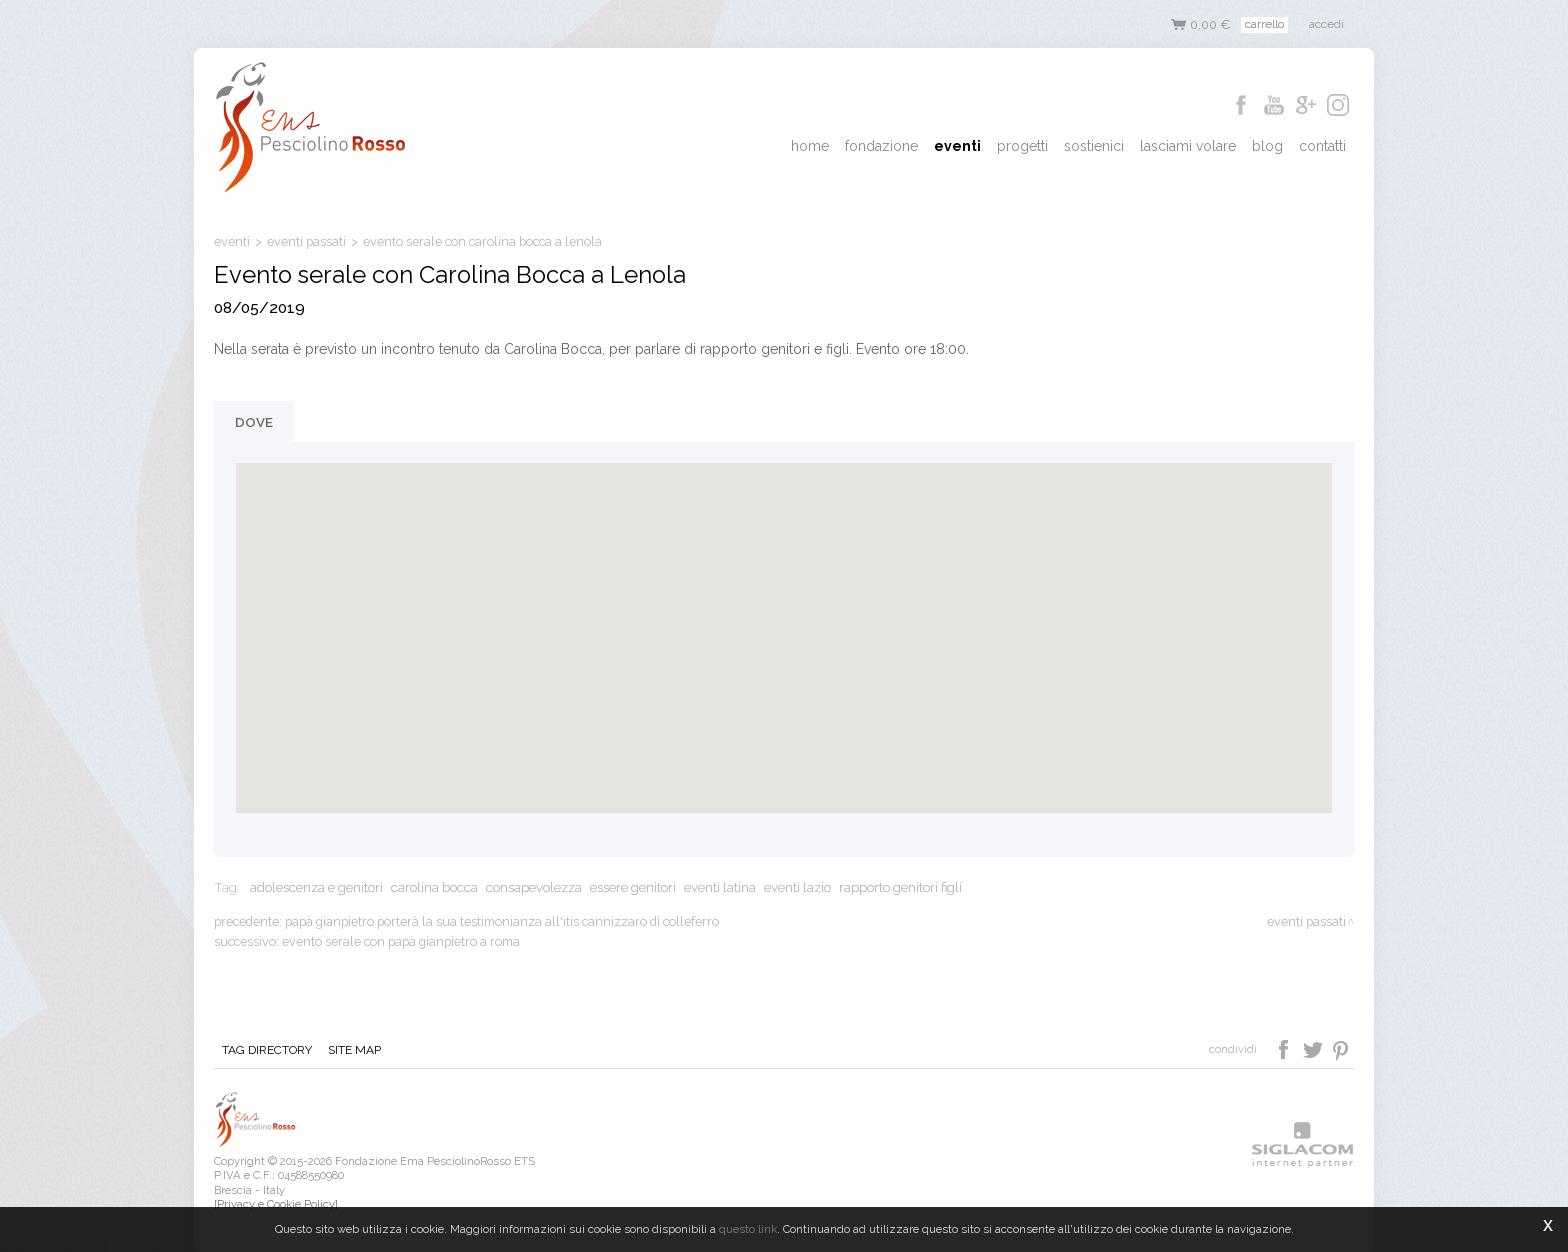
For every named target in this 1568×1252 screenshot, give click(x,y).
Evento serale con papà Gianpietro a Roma (401, 941)
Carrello (1264, 24)
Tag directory (267, 1050)
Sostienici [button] (1094, 146)
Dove (254, 422)
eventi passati (306, 241)
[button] (784, 619)
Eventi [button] (957, 146)
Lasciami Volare (1188, 146)
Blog (1267, 146)
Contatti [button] (1322, 146)
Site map (354, 1050)
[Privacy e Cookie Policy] (276, 1204)
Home (810, 146)
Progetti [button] (1022, 146)
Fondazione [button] (881, 146)
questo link (748, 1229)
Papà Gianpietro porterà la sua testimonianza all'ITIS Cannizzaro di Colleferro (502, 921)
